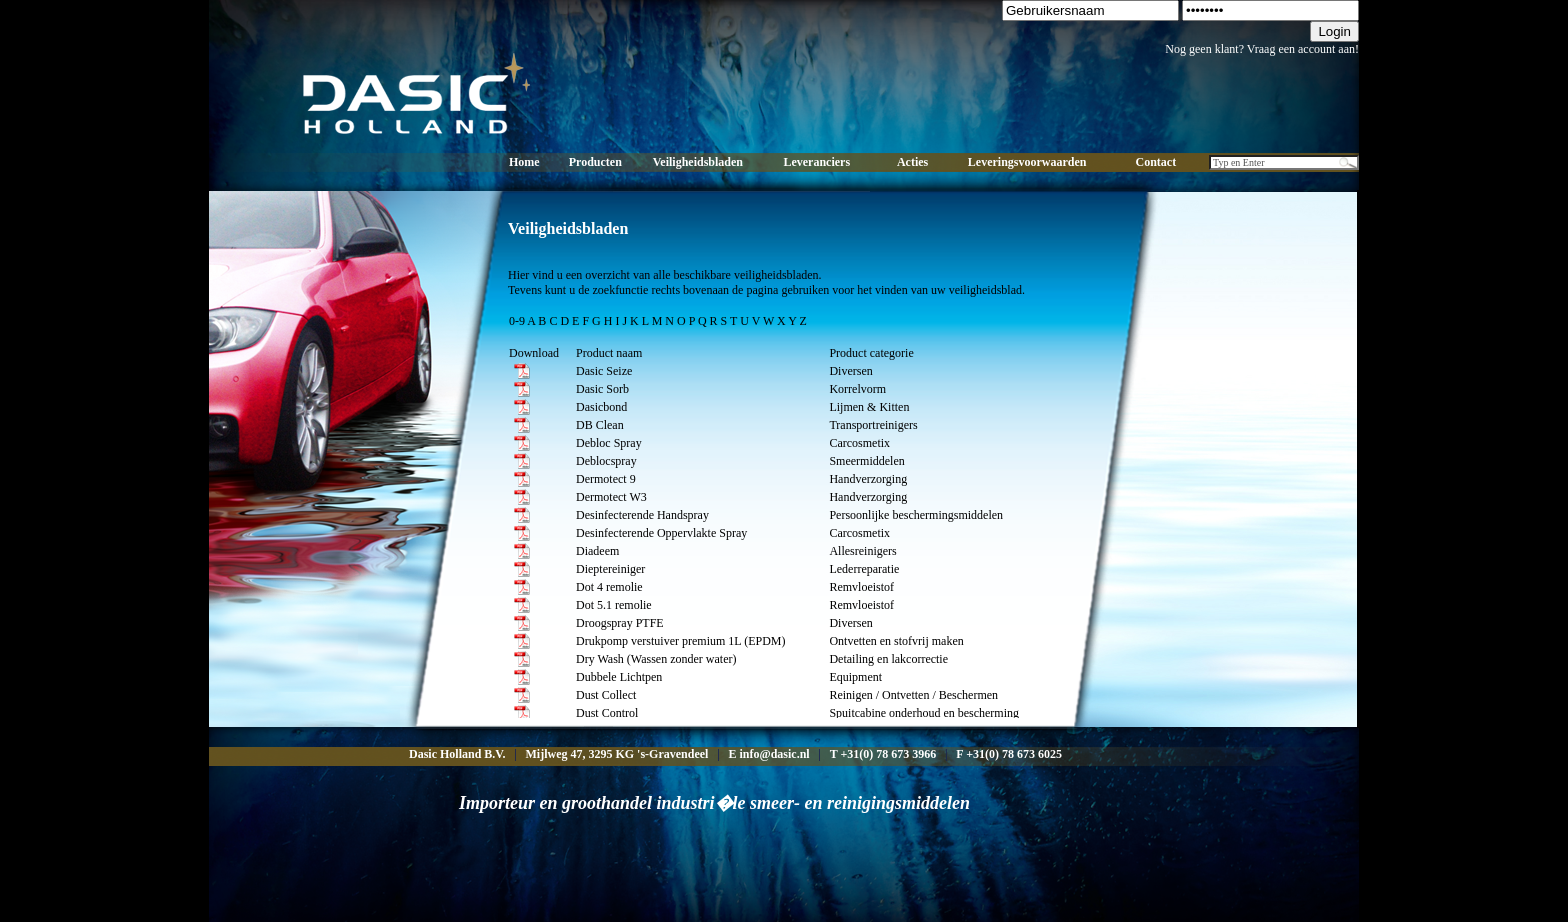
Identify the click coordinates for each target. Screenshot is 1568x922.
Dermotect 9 (606, 479)
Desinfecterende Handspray (642, 515)
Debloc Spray (609, 443)
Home (524, 162)
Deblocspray (606, 461)
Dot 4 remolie (609, 587)
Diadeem (597, 551)
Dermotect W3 (611, 497)
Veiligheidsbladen (698, 162)
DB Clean (600, 425)
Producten (595, 162)
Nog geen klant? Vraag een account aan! (1262, 49)
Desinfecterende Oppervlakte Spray (661, 533)
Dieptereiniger (610, 569)
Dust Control (607, 713)
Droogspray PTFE (620, 623)
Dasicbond (601, 407)
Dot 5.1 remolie (614, 605)
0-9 (517, 321)
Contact (1156, 162)
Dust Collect (606, 695)
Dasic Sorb (602, 389)
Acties (912, 162)
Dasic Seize (604, 371)
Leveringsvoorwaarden (1027, 162)
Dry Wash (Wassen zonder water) (656, 659)
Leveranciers (816, 162)
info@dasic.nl (774, 754)
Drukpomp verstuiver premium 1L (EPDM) (681, 641)
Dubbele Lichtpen (619, 677)
